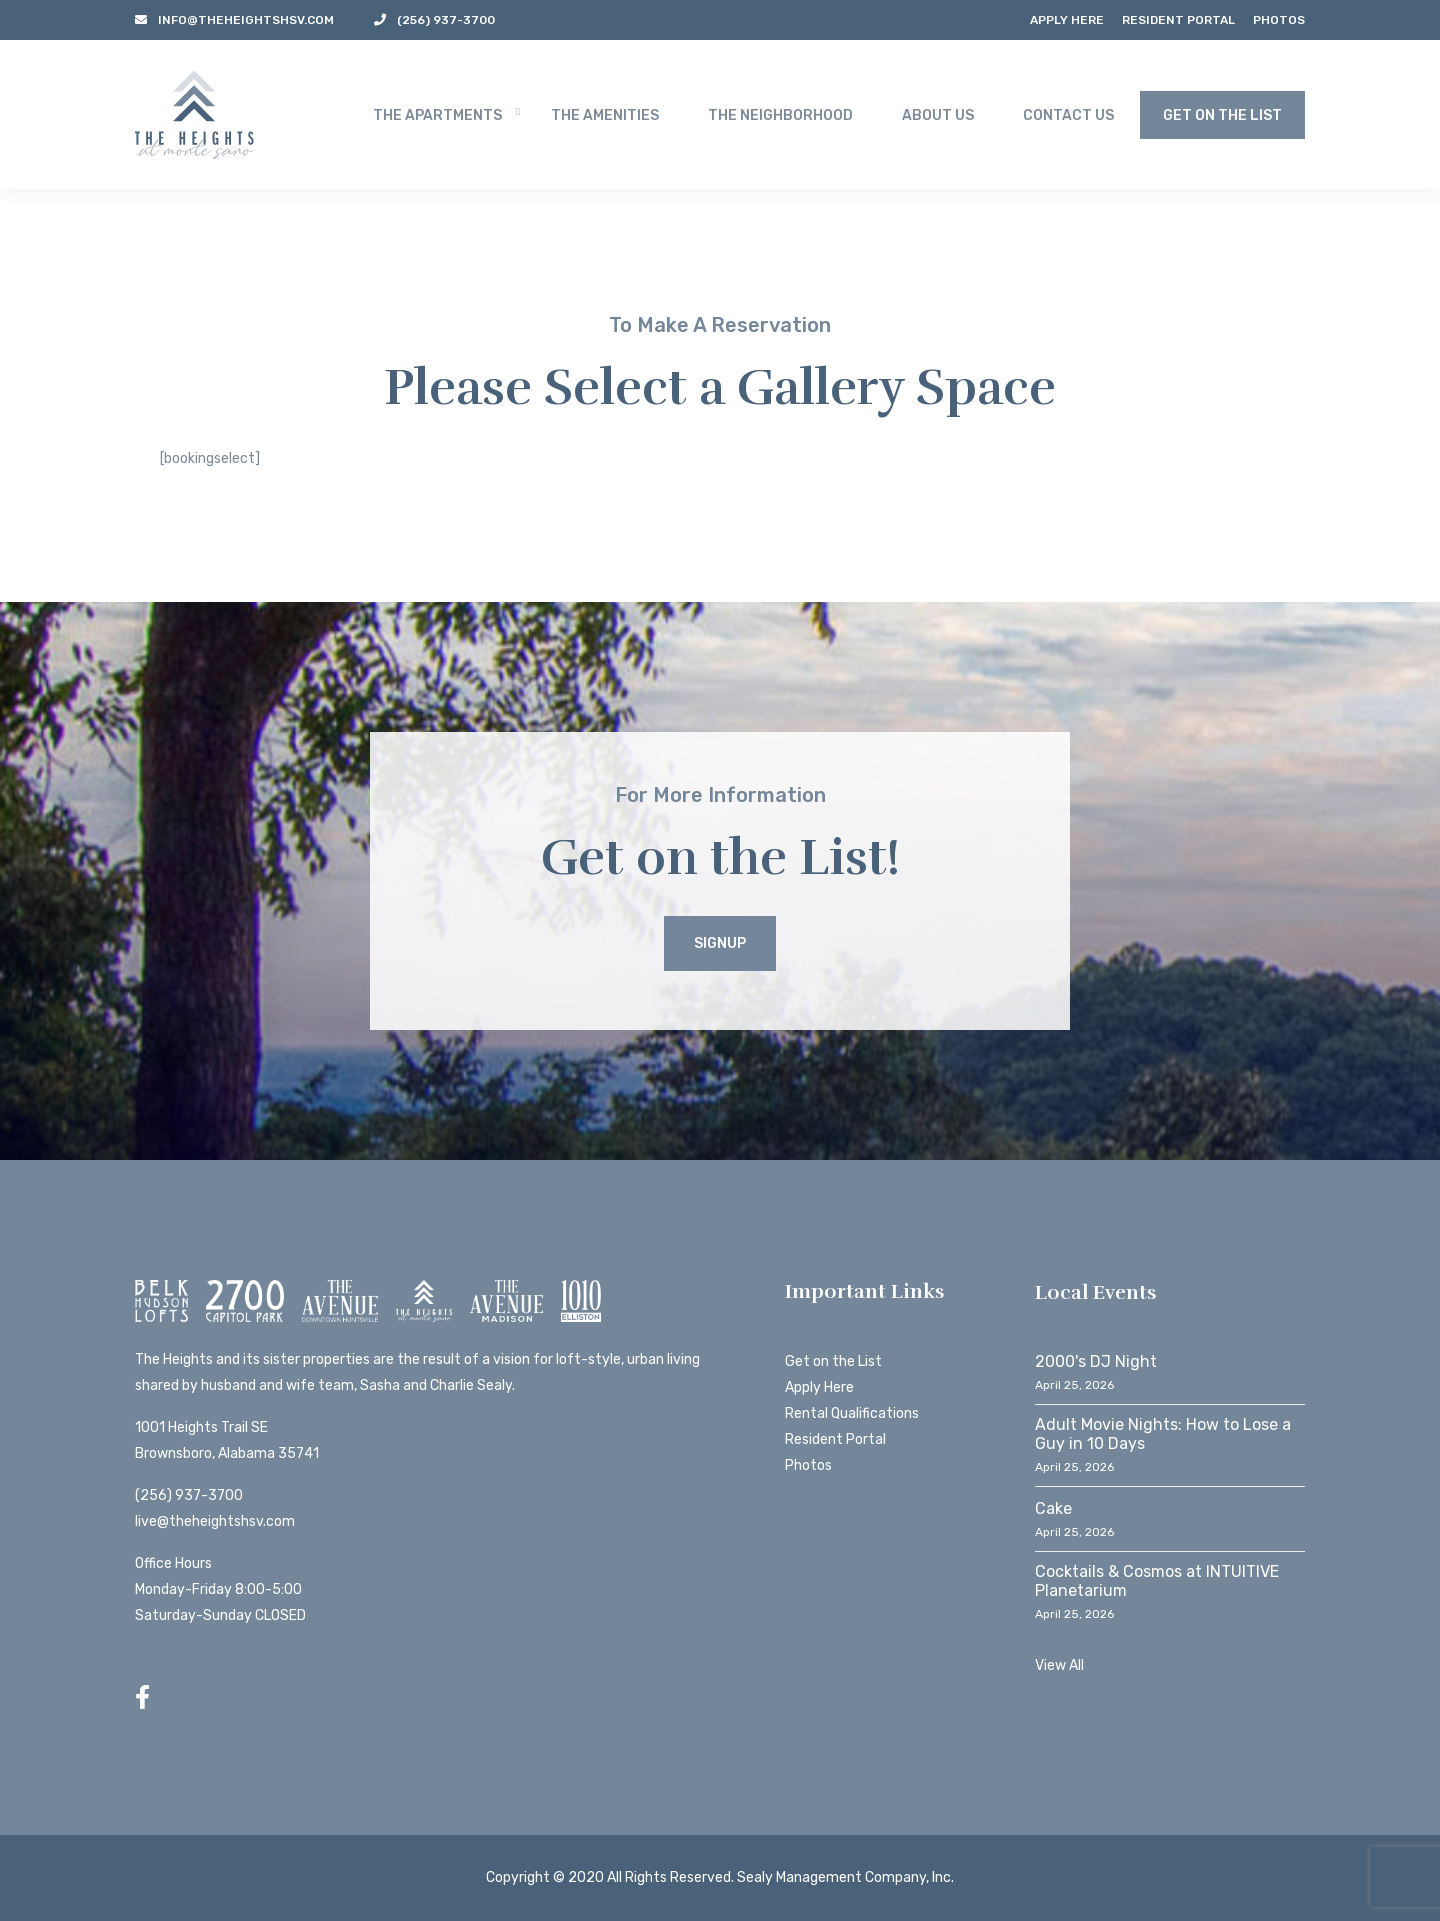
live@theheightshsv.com (215, 1521)
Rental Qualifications (852, 1413)
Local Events (1096, 1292)
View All (1059, 1665)
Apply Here (1067, 20)
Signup (720, 943)
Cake (1053, 1508)
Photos (1279, 20)
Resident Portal (1178, 20)
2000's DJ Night (1096, 1361)
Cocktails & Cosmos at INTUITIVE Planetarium (1157, 1581)
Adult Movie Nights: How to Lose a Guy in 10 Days (1163, 1434)
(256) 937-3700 (189, 1495)
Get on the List (833, 1361)
